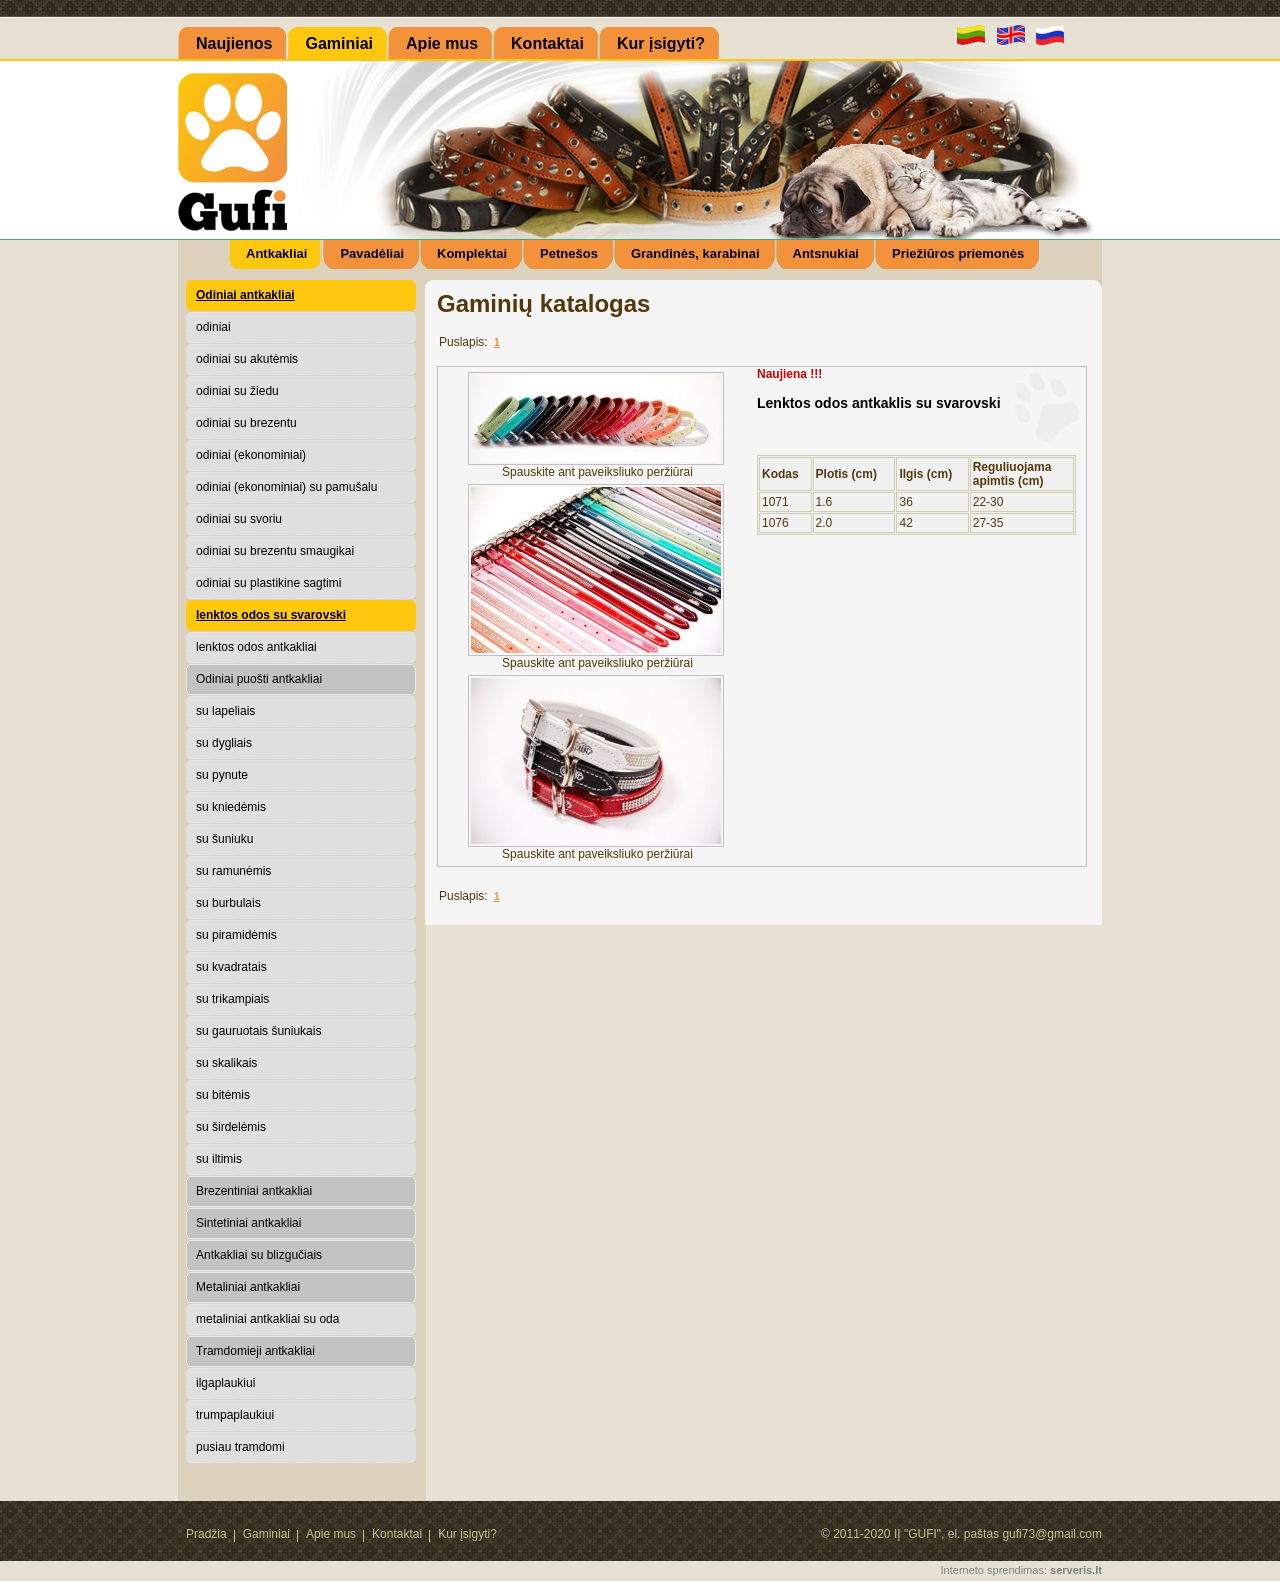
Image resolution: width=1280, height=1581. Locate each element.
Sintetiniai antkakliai (248, 1223)
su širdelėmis (231, 1127)
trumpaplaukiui (235, 1415)
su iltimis (219, 1159)
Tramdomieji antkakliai (255, 1351)
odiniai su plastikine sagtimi (268, 583)
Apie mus (331, 1534)
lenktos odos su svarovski (271, 615)
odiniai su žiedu (237, 391)
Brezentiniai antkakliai (254, 1191)
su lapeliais (225, 711)
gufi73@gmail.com (1052, 1534)
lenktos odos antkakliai (256, 647)
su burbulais (228, 903)
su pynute (222, 775)
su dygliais (224, 743)
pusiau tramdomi (240, 1447)
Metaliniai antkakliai (248, 1287)
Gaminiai (266, 1534)
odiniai (213, 327)
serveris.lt (1076, 1570)
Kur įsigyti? (467, 1534)
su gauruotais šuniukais (258, 1031)
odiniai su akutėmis (247, 359)
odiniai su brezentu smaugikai (275, 551)
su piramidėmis (236, 935)
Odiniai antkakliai (245, 295)
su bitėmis (223, 1095)
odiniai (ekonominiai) (251, 455)
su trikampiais (232, 999)
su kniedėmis (231, 807)
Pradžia (206, 1534)
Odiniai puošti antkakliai (259, 679)
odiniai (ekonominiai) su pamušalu (286, 487)
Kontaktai (397, 1534)
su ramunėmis (233, 871)
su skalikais (226, 1063)
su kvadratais (231, 967)
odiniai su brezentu (246, 423)
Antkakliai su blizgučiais (259, 1255)
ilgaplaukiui (225, 1383)
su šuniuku (224, 839)
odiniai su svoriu (239, 519)
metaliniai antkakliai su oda (267, 1319)
